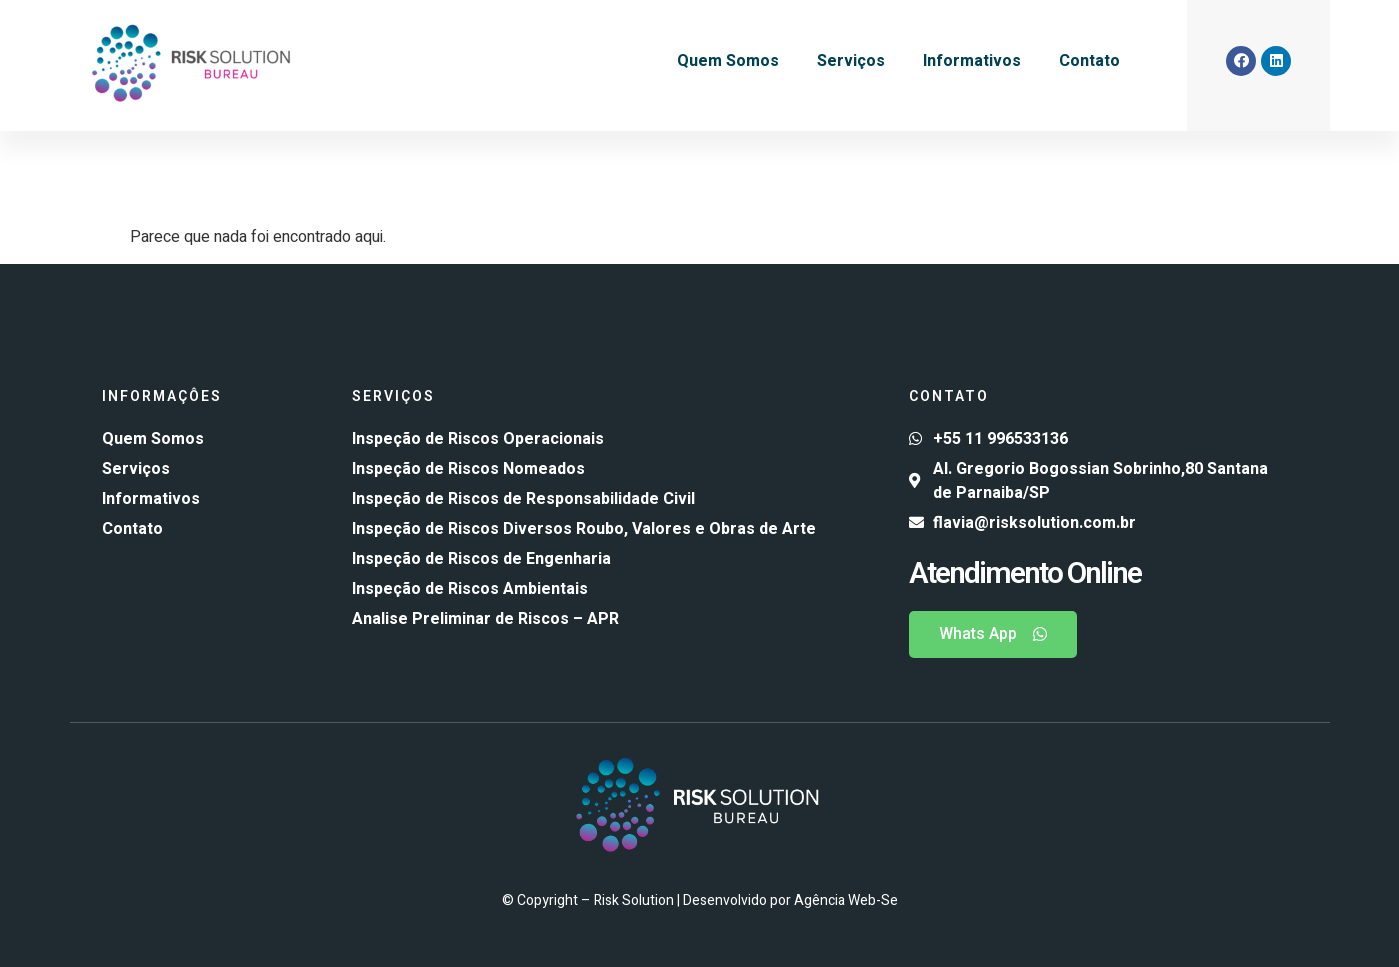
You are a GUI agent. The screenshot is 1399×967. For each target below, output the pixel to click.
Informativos (972, 61)
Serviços (851, 61)
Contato (1089, 61)
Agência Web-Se (846, 900)
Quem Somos (728, 61)
